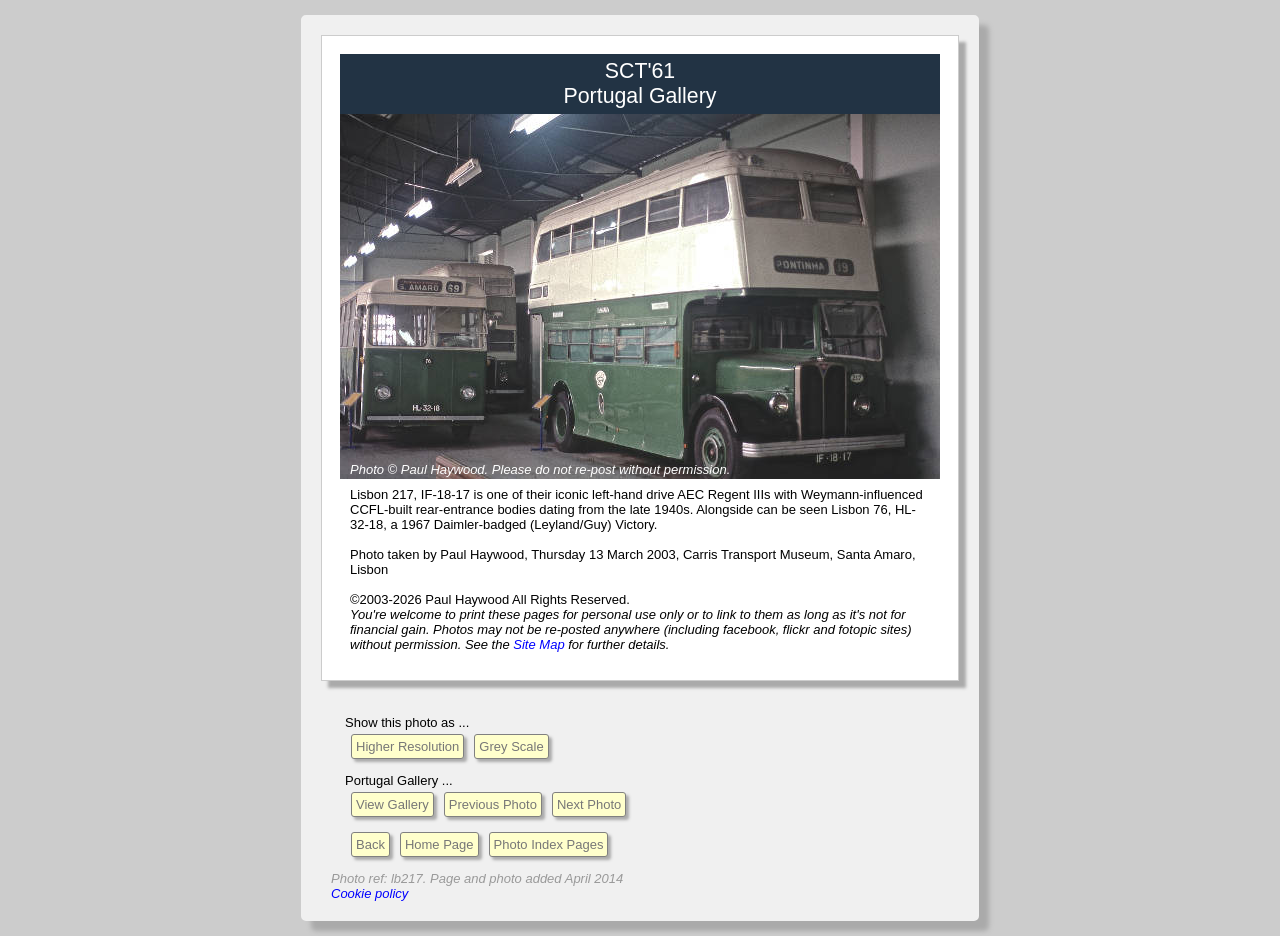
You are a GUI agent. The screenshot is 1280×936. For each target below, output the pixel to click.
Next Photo (589, 804)
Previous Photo (493, 804)
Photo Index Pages (549, 844)
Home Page (439, 844)
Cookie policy (369, 893)
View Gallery (392, 804)
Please (512, 469)
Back (370, 844)
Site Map (538, 644)
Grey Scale (511, 746)
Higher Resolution (407, 746)
